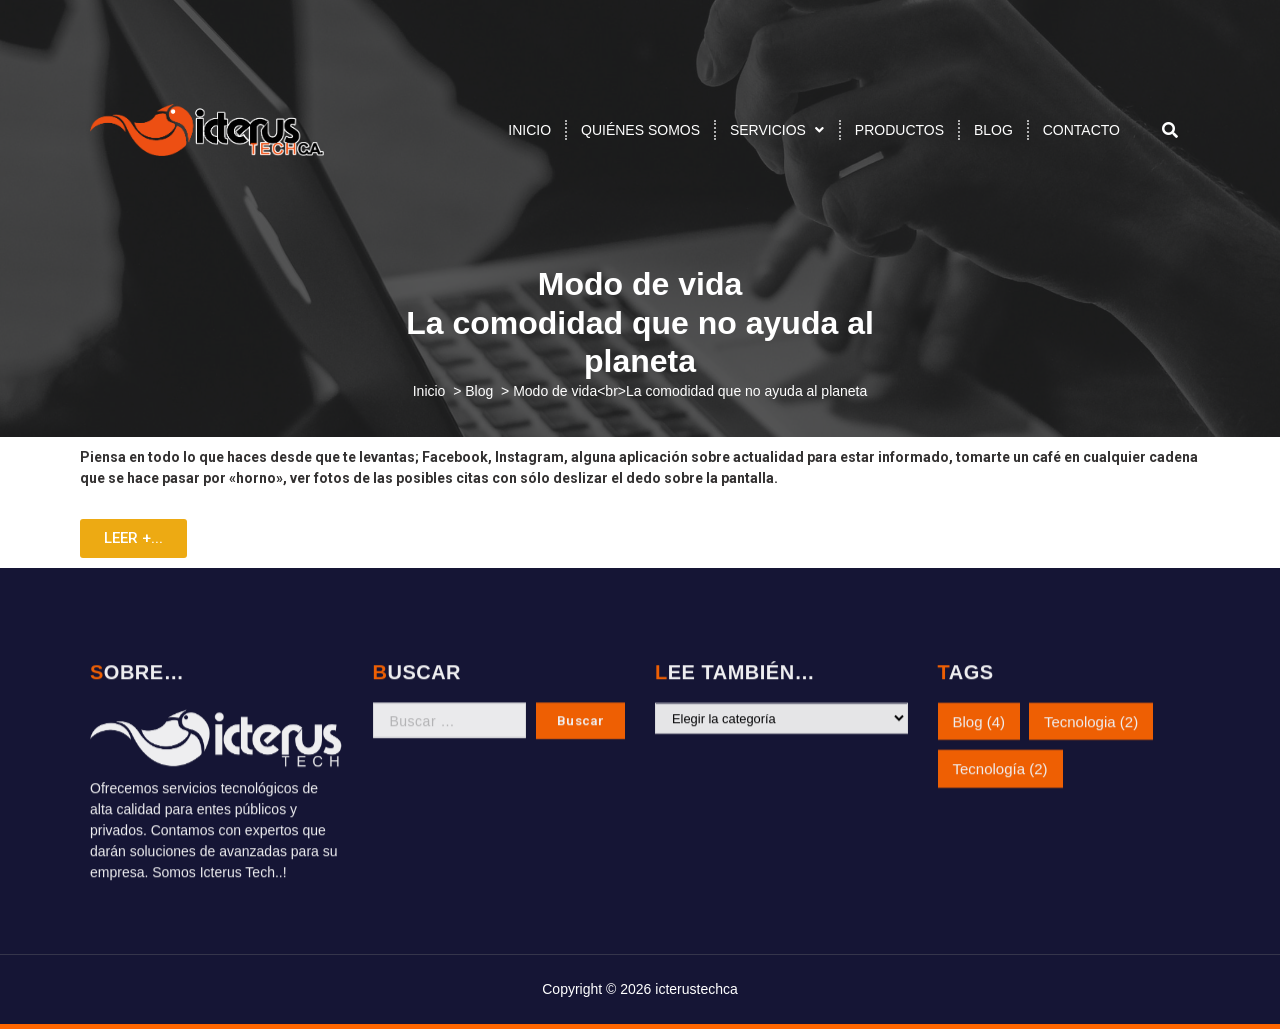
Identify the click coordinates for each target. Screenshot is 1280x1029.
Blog (479, 391)
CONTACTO (1081, 130)
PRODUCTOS (899, 130)
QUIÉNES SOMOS (640, 130)
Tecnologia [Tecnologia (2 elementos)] (1091, 700)
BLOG (993, 130)
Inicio (429, 391)
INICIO (529, 130)
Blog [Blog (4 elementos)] (979, 700)
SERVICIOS (768, 130)
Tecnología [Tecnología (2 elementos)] (1000, 747)
